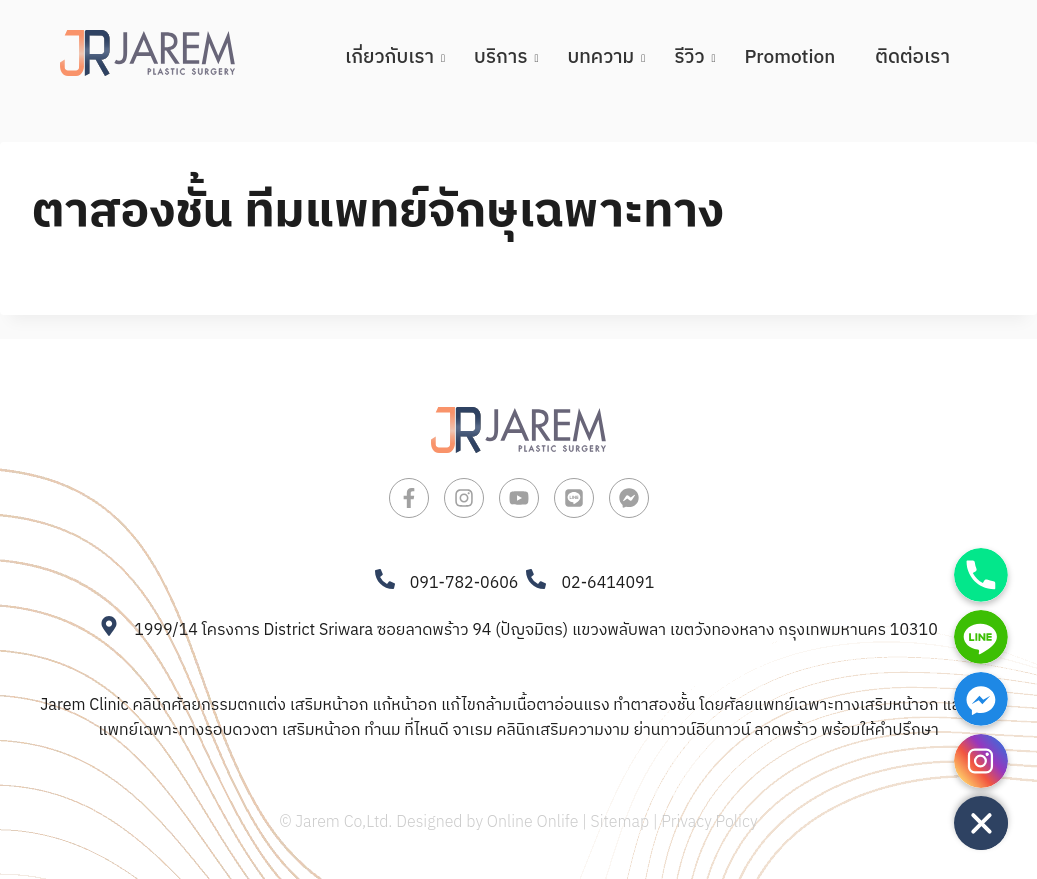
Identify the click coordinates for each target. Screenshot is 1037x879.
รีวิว (694, 57)
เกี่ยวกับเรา (394, 57)
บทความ (606, 57)
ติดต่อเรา (912, 57)
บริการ (506, 57)
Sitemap (620, 822)
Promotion (790, 57)
